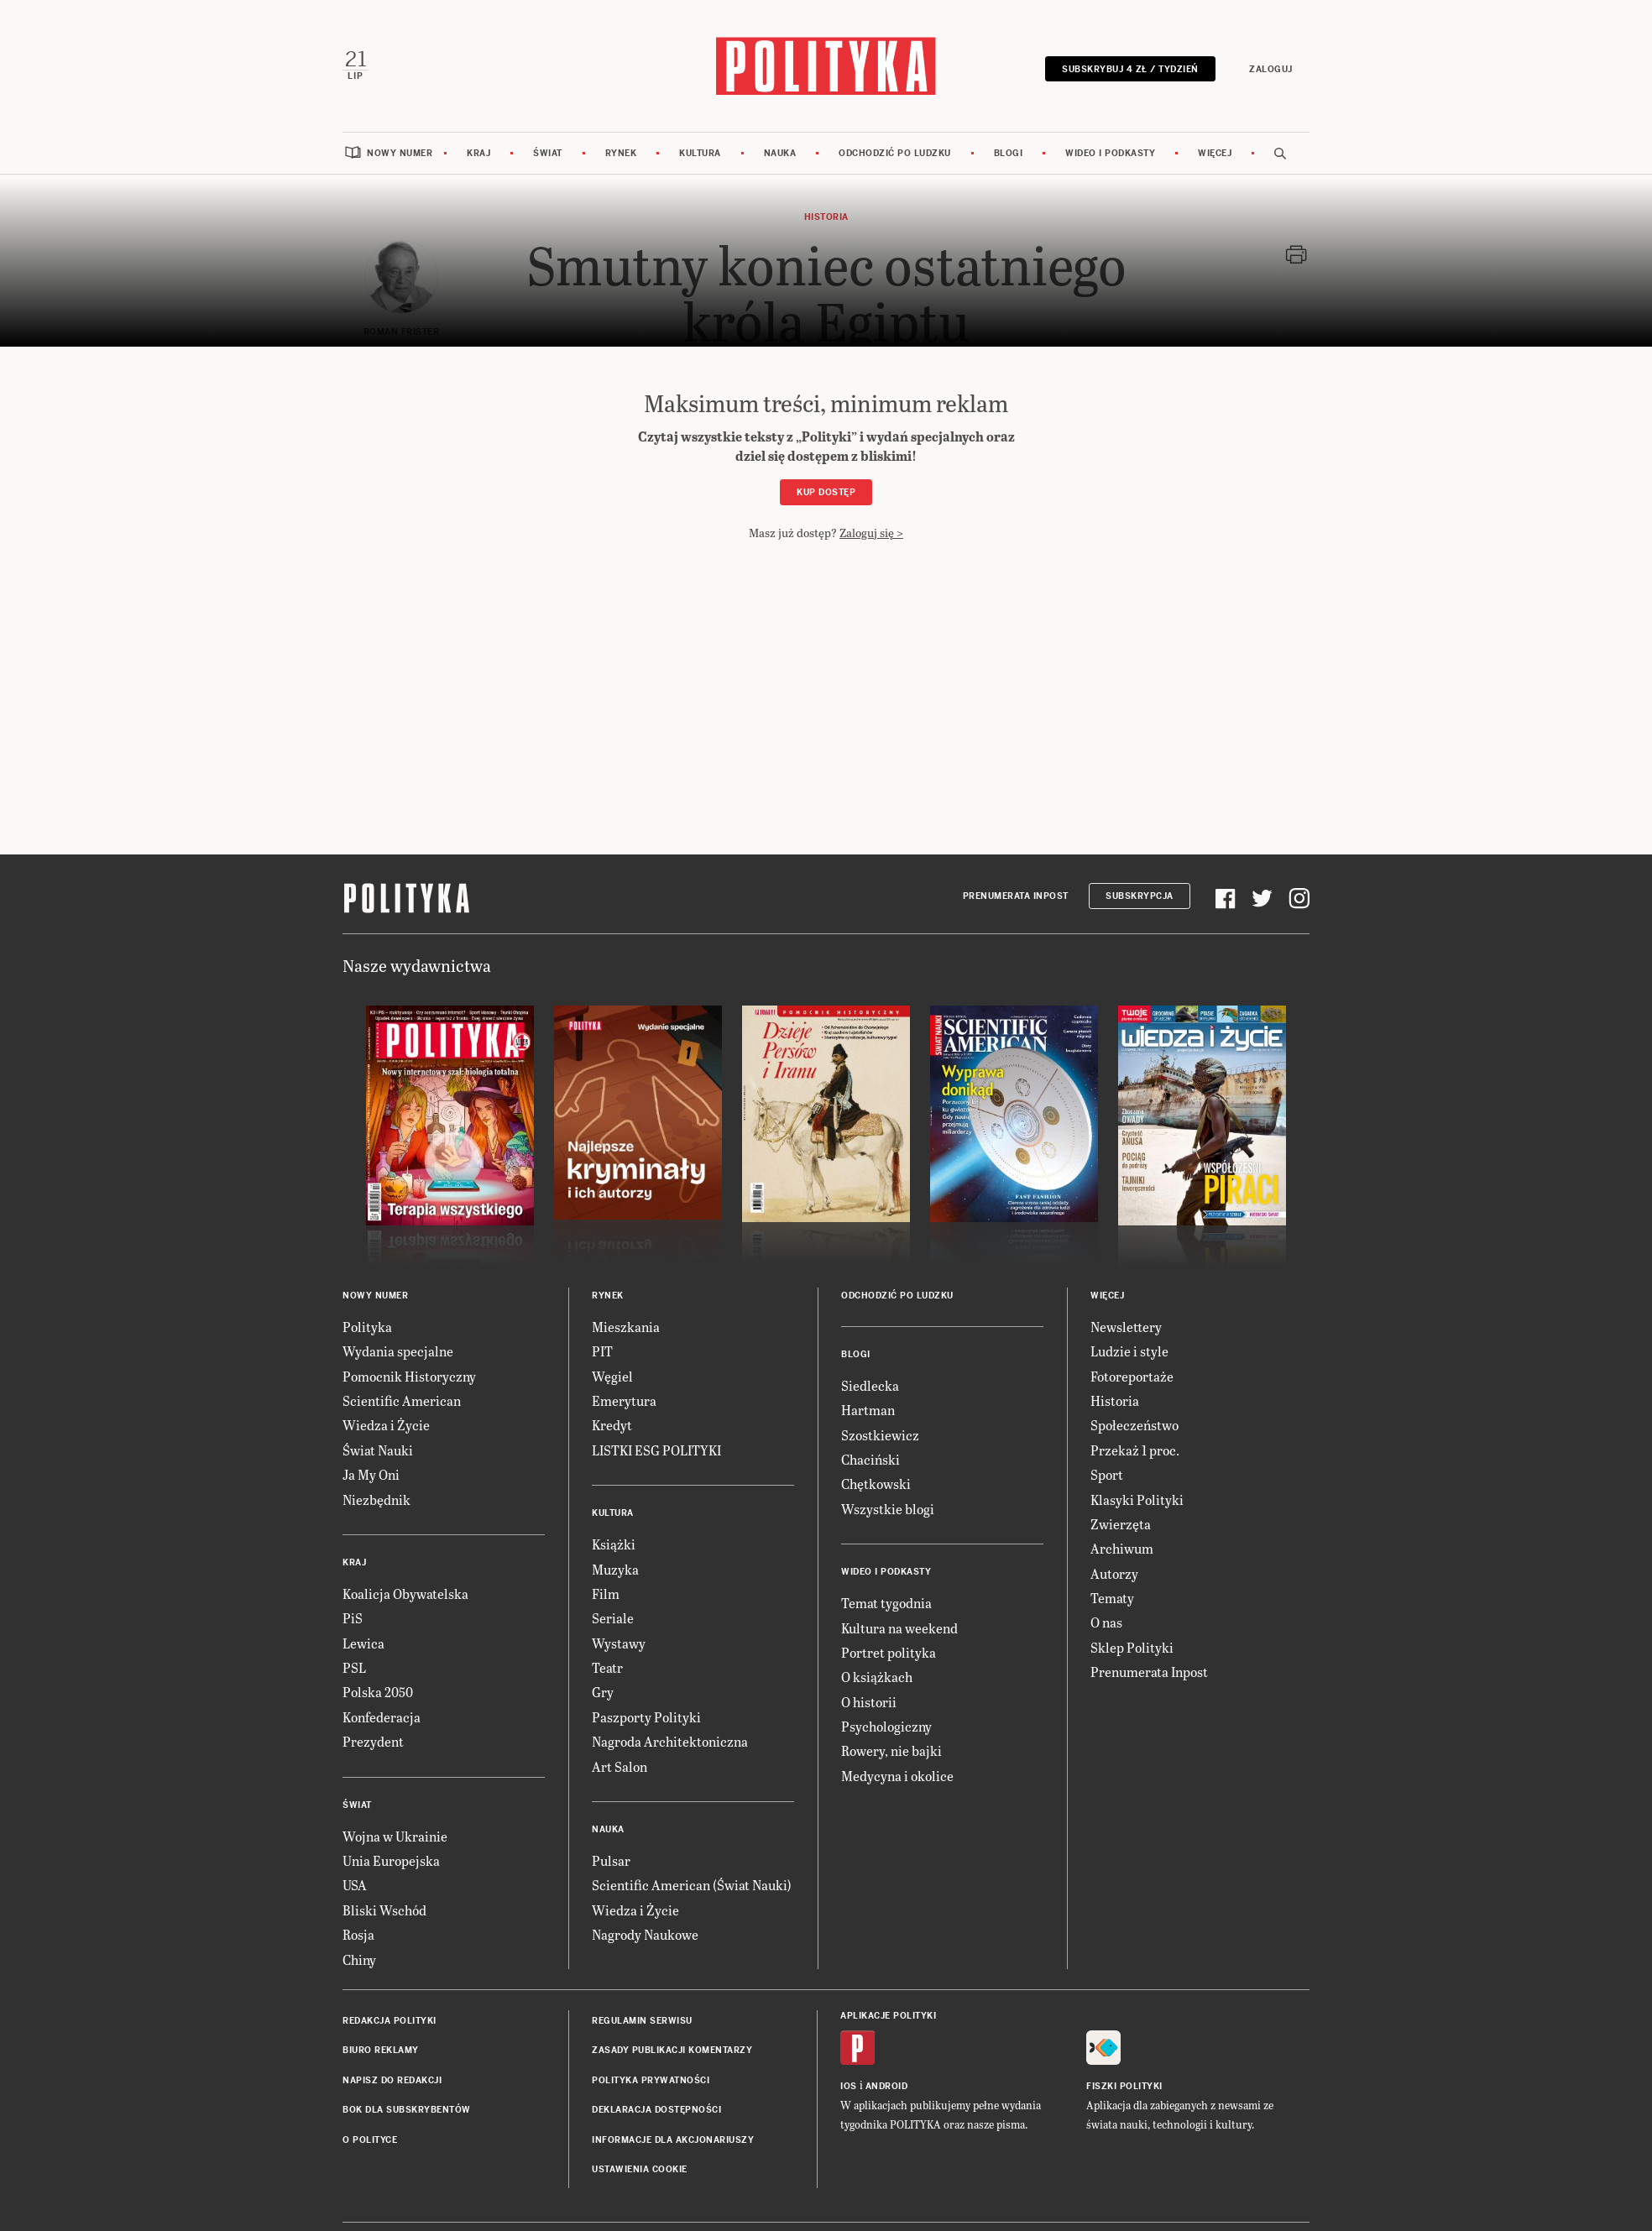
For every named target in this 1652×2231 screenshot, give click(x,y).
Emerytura (624, 1399)
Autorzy (1114, 1572)
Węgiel (612, 1375)
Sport (1106, 1473)
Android (886, 2085)
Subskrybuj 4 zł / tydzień (1131, 69)
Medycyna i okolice (897, 1774)
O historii (869, 1701)
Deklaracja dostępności (656, 2108)
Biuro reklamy (380, 2050)
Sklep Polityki (1132, 1646)
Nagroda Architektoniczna (670, 1740)
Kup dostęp (826, 491)
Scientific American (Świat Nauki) (692, 1884)
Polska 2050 (377, 1691)
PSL (354, 1666)
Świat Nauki (377, 1449)
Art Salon (619, 1765)
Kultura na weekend (899, 1627)
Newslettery (1126, 1325)
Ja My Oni (371, 1473)
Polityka (367, 1325)
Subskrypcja (1140, 895)
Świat (547, 152)
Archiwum (1121, 1547)
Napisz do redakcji (392, 2079)
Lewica (363, 1642)
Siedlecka (870, 1384)
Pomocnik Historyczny (409, 1375)
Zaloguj (1272, 69)
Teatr (607, 1666)
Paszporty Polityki (646, 1716)
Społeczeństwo (1134, 1424)
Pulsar (611, 1859)
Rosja (358, 1933)
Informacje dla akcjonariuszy (673, 2139)
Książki (613, 1543)
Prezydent (373, 1740)
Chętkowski (876, 1482)
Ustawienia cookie (639, 2168)
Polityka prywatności (650, 2079)
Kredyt (612, 1424)
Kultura (700, 152)
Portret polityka (888, 1651)
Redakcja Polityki (389, 2019)
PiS (352, 1617)
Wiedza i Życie (386, 1424)
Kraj (478, 152)
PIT (602, 1350)
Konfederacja (381, 1716)
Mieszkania (626, 1325)
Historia (1114, 1399)
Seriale (613, 1617)
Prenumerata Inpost (1016, 895)
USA (354, 1884)
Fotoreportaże (1132, 1375)
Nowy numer (399, 152)
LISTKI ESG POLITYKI (656, 1449)
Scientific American (401, 1399)
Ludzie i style (1129, 1350)
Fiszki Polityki (1124, 2085)
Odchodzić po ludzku (895, 152)
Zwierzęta (1120, 1523)
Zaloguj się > (871, 532)
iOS (848, 2085)
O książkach (876, 1675)
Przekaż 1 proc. (1134, 1449)
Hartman (868, 1409)
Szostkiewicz (880, 1434)
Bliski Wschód (384, 1909)
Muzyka (615, 1568)
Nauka (780, 152)
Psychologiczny (886, 1725)
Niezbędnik (376, 1498)
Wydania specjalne (397, 1350)
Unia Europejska (391, 1859)
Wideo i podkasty (1110, 152)
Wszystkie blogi (887, 1508)
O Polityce (369, 2139)
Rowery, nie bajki (891, 1750)
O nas (1106, 1622)
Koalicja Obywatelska (405, 1592)
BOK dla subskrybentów (406, 2108)
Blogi (1008, 152)
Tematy (1112, 1597)
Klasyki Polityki (1137, 1498)
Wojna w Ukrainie (394, 1835)
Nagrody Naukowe (645, 1933)
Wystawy (619, 1642)
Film (606, 1592)
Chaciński (870, 1458)
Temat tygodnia (886, 1602)
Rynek (621, 152)
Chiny (359, 1958)
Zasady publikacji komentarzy (672, 2050)
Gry (603, 1691)
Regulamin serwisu (642, 2019)
